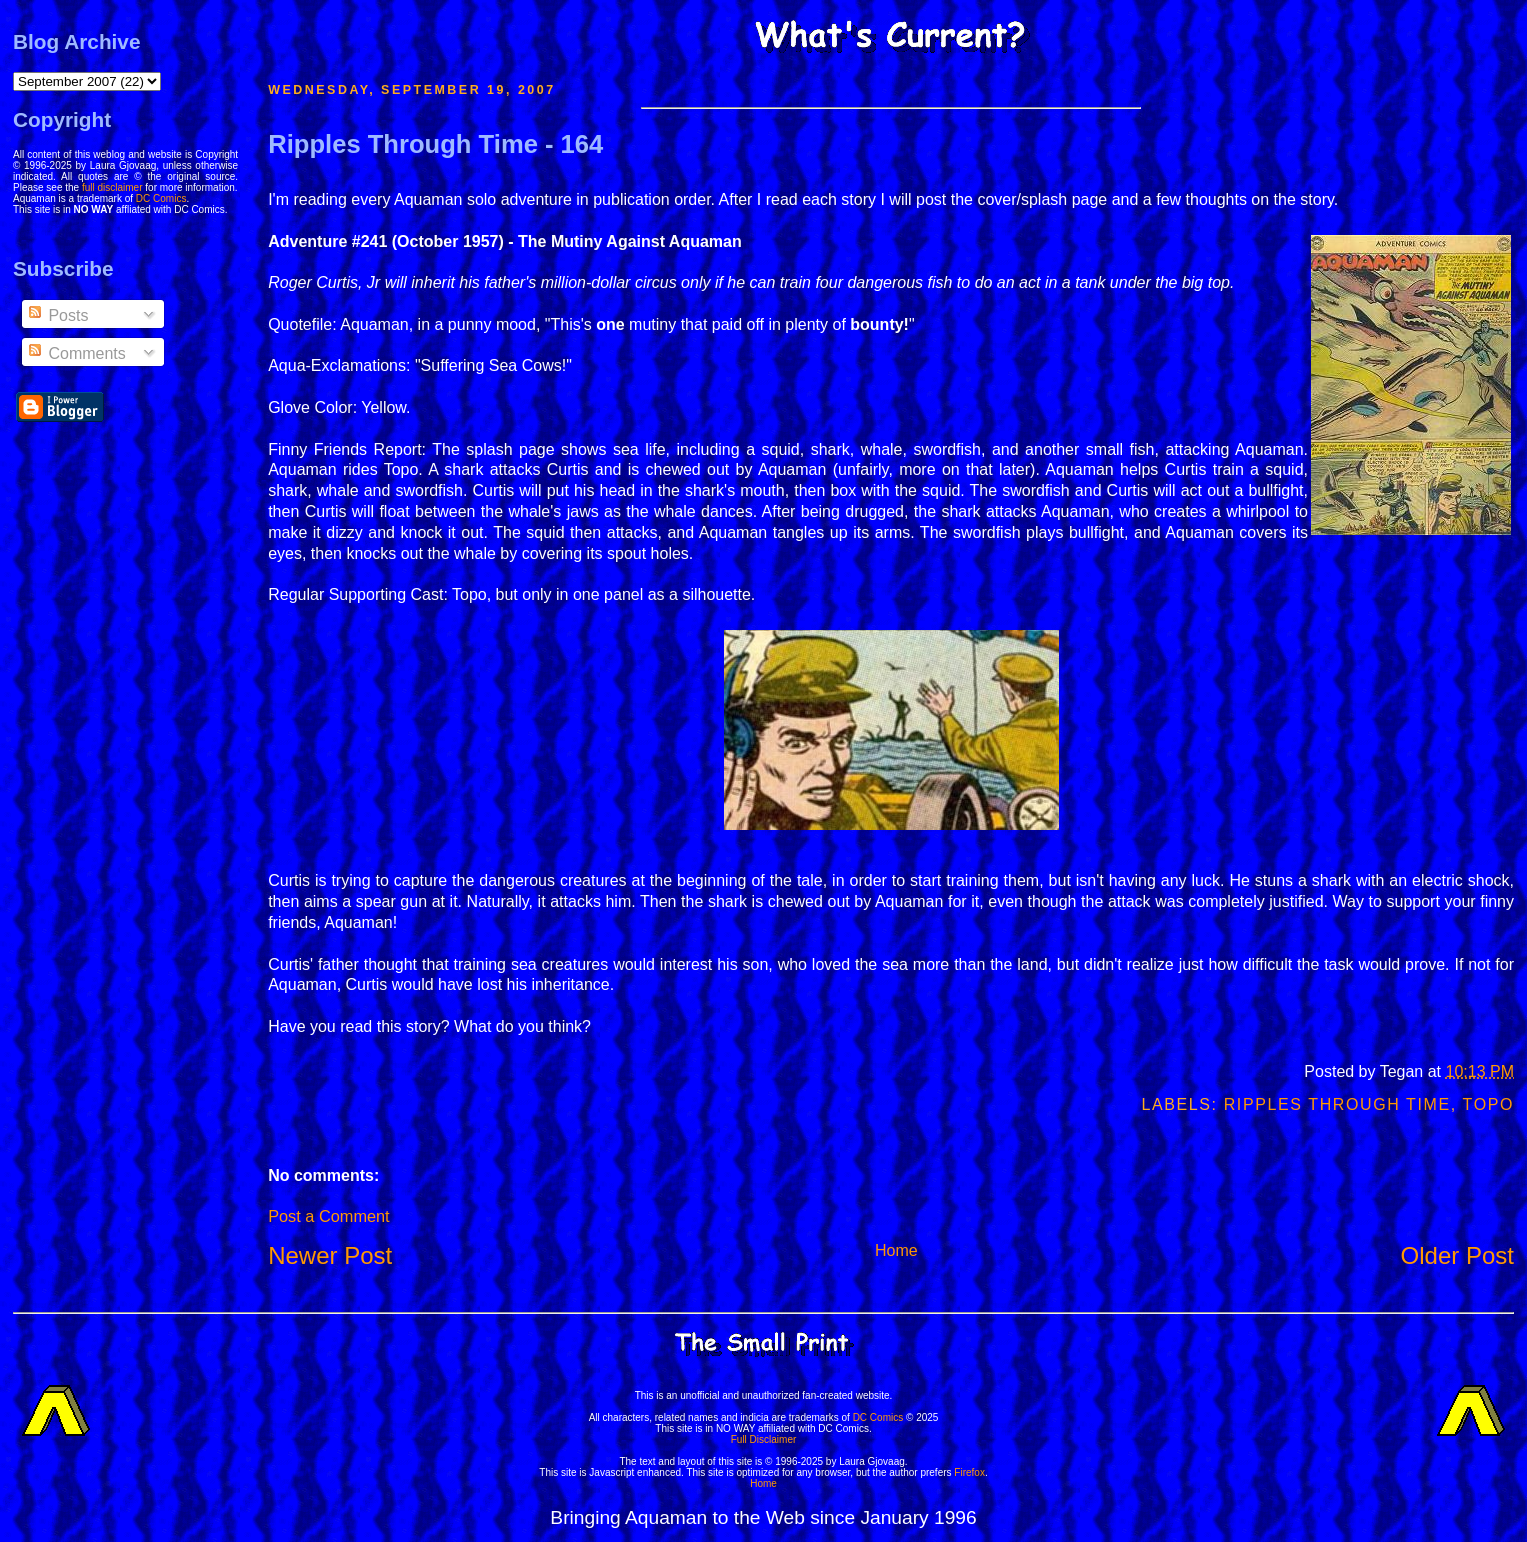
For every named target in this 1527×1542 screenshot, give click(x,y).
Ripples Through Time (1337, 1104)
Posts (57, 315)
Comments (76, 353)
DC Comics (161, 198)
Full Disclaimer (764, 1439)
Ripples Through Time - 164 (435, 144)
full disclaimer (112, 187)
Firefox (969, 1472)
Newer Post (330, 1255)
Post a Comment (328, 1216)
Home (896, 1250)
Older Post (1457, 1255)
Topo (1488, 1104)
